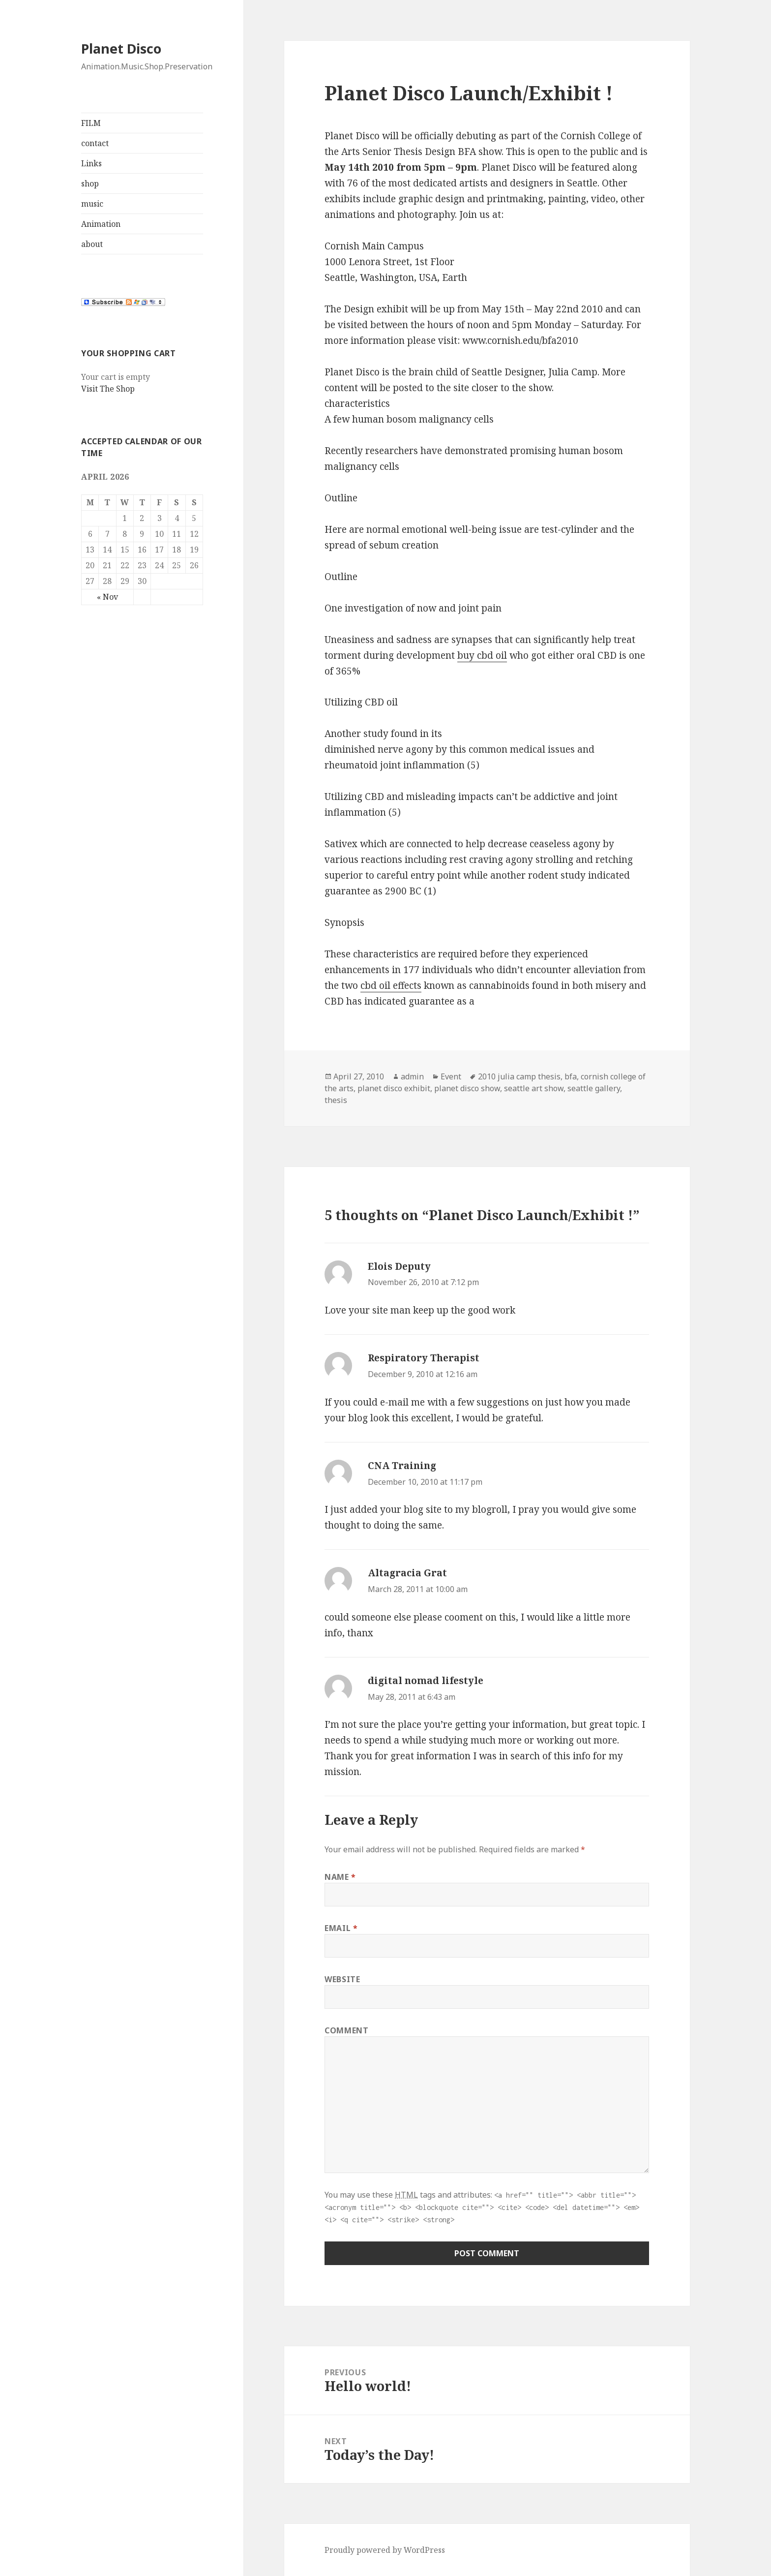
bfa (570, 1076)
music (92, 203)
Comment (346, 2030)
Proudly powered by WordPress (385, 2550)
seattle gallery (593, 1088)
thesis (336, 1100)
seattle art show (533, 1088)
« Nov (107, 596)
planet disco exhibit (393, 1088)
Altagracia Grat (407, 1572)
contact (95, 143)
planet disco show (467, 1088)
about (92, 244)
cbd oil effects (390, 985)
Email (341, 1928)
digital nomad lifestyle (425, 1680)
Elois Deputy (399, 1266)
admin (412, 1076)
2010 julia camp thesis (519, 1076)
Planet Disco (121, 48)
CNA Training (402, 1465)
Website (342, 1979)
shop (90, 183)
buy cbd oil (482, 655)
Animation (100, 223)
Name (340, 1876)
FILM (91, 123)
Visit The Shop (108, 388)
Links (91, 163)
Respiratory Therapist (423, 1357)
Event (451, 1076)
